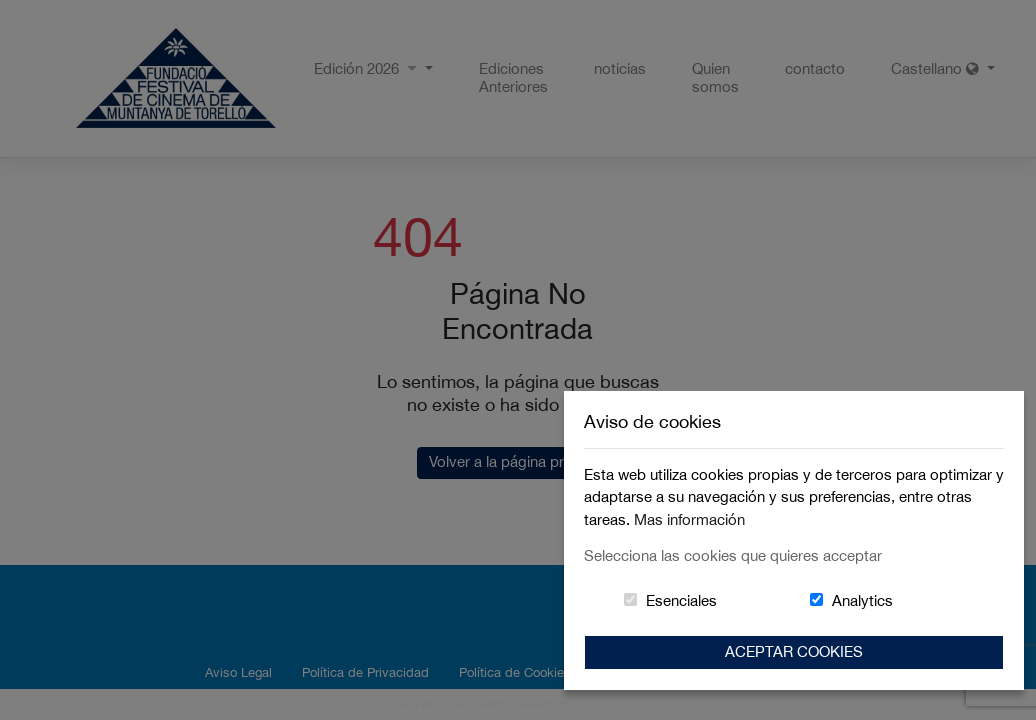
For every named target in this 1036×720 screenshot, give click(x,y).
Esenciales (681, 600)
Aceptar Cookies (794, 651)
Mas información (689, 519)
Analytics (862, 600)
